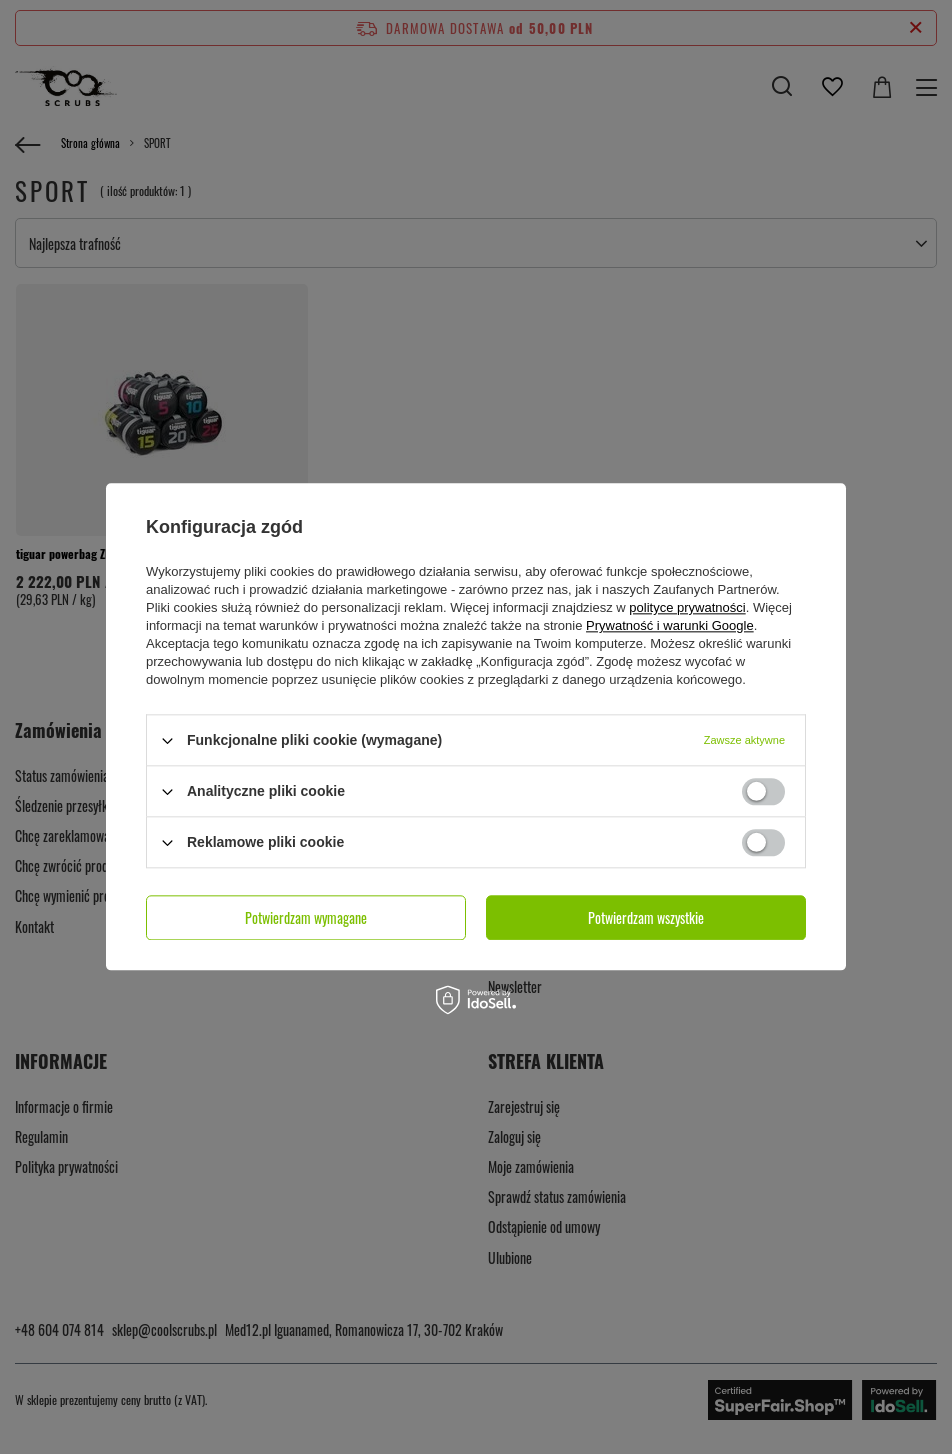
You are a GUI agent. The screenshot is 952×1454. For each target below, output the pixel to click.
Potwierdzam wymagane (306, 917)
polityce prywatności (687, 607)
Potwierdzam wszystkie (646, 917)
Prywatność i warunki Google (670, 625)
